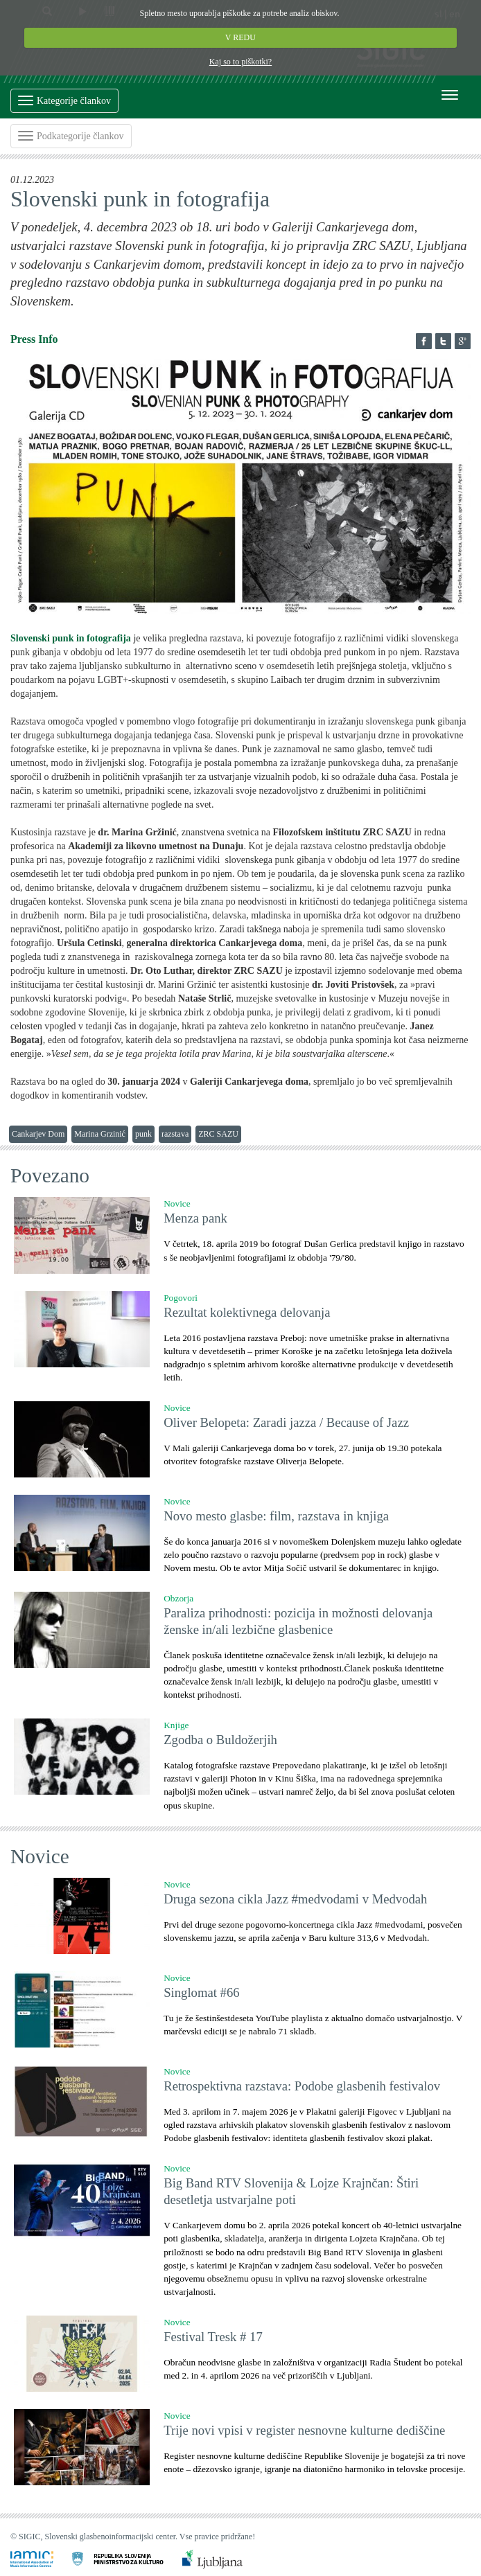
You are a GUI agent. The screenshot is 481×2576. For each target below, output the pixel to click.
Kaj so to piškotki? (240, 61)
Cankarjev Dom (38, 1134)
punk (143, 1134)
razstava (175, 1134)
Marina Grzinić (99, 1134)
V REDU (240, 37)
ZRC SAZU (218, 1134)
